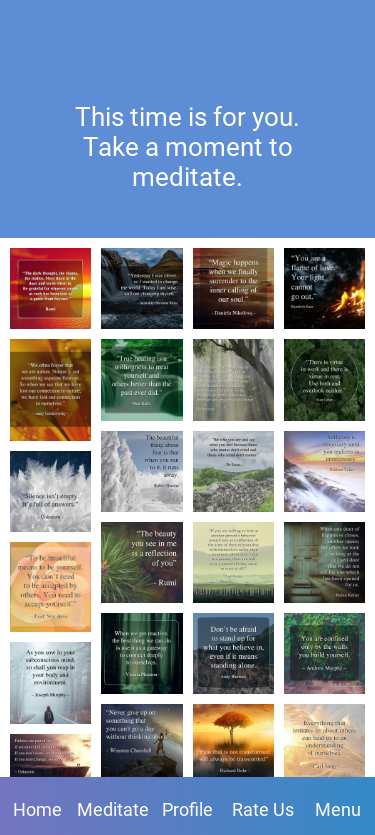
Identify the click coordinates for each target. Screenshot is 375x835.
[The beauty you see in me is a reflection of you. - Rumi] (141, 562)
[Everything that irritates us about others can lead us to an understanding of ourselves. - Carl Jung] (324, 744)
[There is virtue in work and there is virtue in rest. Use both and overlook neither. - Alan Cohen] (324, 379)
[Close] (28, 28)
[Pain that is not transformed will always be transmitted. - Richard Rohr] (233, 744)
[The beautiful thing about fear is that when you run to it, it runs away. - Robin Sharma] (141, 471)
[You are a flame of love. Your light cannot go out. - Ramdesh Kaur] (324, 288)
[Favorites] (347, 28)
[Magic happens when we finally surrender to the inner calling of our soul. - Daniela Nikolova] (233, 288)
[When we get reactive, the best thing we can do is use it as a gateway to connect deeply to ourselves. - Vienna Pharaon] (141, 653)
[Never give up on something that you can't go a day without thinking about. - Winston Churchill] (141, 744)
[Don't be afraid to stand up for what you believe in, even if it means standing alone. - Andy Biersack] (233, 653)
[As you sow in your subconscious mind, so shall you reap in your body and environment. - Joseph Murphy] (50, 682)
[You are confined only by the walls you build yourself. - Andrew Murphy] (324, 653)
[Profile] (295, 28)
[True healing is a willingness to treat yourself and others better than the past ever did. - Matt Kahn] (141, 379)
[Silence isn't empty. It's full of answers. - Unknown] (50, 491)
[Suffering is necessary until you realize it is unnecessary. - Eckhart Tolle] (324, 471)
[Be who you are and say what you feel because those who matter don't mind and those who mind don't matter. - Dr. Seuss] (233, 471)
